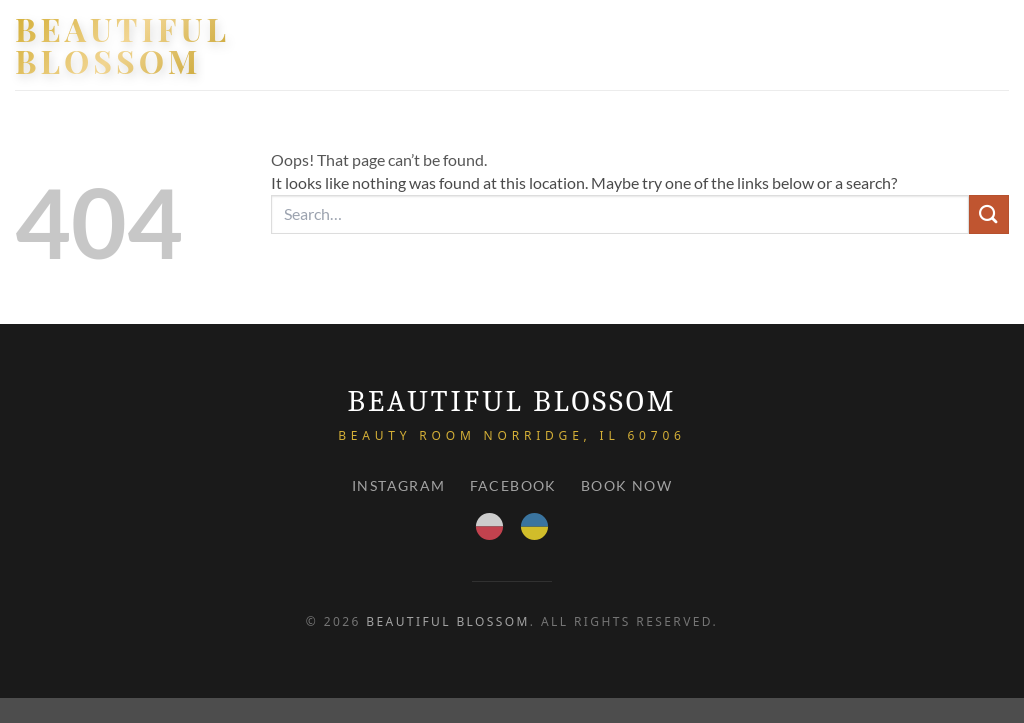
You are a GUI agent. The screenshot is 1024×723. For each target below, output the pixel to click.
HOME (554, 44)
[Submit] (989, 214)
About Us (777, 44)
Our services (658, 45)
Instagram (399, 485)
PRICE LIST (874, 44)
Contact (969, 44)
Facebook (513, 485)
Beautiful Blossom (122, 45)
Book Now (626, 485)
